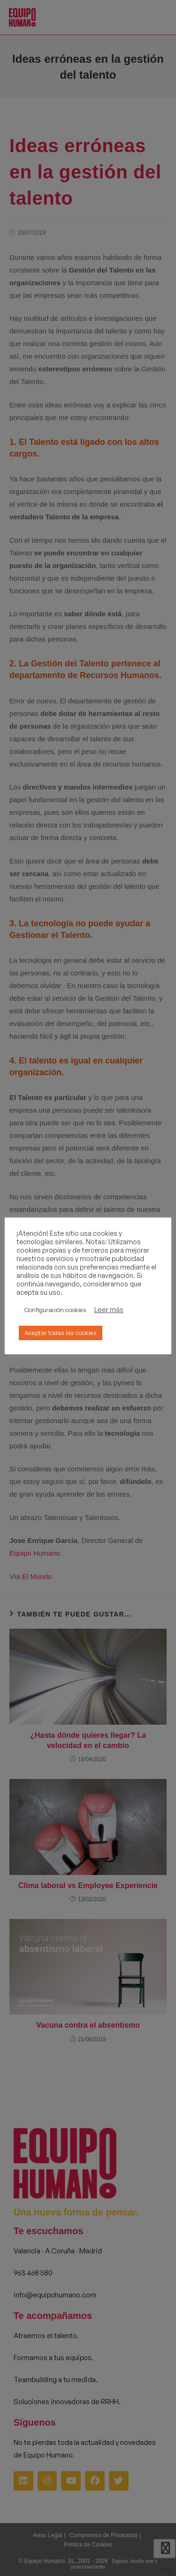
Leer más (108, 1310)
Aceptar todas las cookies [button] (60, 1332)
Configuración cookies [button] (55, 1310)
